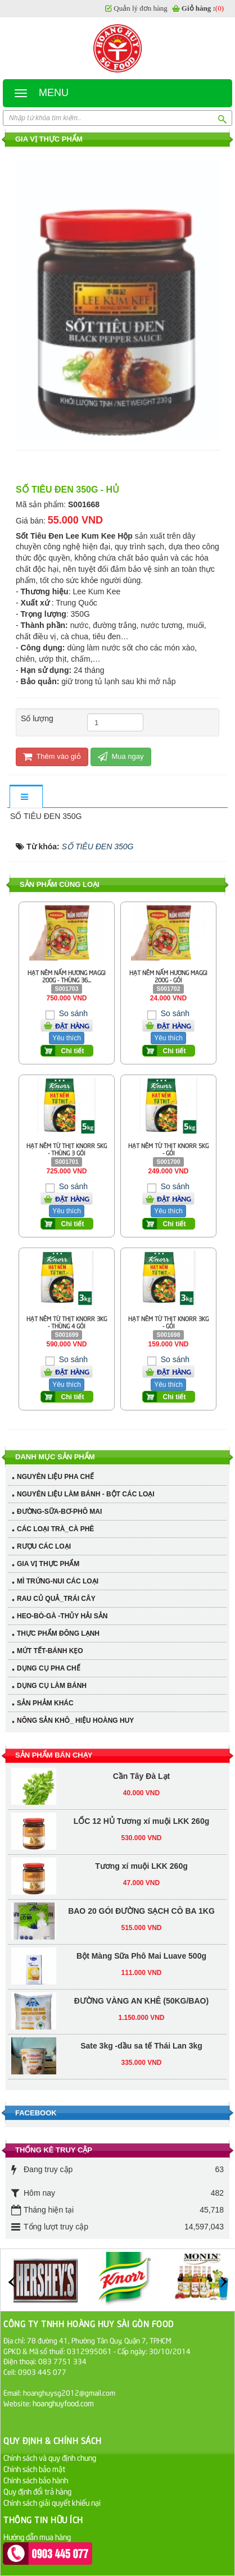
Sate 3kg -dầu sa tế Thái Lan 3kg (141, 1968)
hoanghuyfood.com (64, 2402)
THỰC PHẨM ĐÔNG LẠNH (58, 1633)
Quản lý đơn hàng (141, 8)
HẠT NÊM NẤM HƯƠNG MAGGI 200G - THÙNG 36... (67, 976)
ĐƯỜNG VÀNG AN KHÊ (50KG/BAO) (141, 1923)
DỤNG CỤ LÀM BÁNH (52, 1686)
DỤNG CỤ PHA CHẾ (48, 1668)
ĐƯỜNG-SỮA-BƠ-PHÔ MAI (59, 1511)
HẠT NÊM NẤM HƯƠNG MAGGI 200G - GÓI (168, 976)
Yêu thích (66, 1038)
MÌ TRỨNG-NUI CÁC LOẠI (57, 1581)
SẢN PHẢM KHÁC (45, 1703)
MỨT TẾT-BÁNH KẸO (50, 1651)
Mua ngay (121, 756)
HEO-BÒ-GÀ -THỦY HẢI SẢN (62, 1616)
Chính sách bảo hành (35, 2479)
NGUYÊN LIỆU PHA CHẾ (55, 1477)
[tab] (26, 797)
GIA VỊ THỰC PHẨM (48, 1564)
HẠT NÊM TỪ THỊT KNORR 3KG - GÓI (168, 1322)
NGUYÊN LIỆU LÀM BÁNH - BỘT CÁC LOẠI (86, 1494)
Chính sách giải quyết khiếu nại (52, 2502)
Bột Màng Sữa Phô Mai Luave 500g (141, 1878)
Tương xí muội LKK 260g (141, 1789)
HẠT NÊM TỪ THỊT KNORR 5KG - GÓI (168, 1149)
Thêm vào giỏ (52, 756)
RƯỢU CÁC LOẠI (44, 1546)
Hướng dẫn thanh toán (38, 2547)
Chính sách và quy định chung (49, 2457)
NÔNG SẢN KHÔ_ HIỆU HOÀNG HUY (75, 1720)
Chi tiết (72, 1051)
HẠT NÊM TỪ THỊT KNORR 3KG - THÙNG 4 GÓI (66, 1322)
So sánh (72, 1013)
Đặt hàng (72, 1025)
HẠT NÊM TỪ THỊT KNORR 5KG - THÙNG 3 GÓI (66, 1149)
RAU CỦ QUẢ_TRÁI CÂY (56, 1599)
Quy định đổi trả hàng (37, 2491)
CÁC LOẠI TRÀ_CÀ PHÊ (55, 1529)
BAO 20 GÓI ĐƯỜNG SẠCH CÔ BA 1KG (141, 1833)
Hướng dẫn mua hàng (37, 2536)
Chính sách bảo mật (34, 2468)
